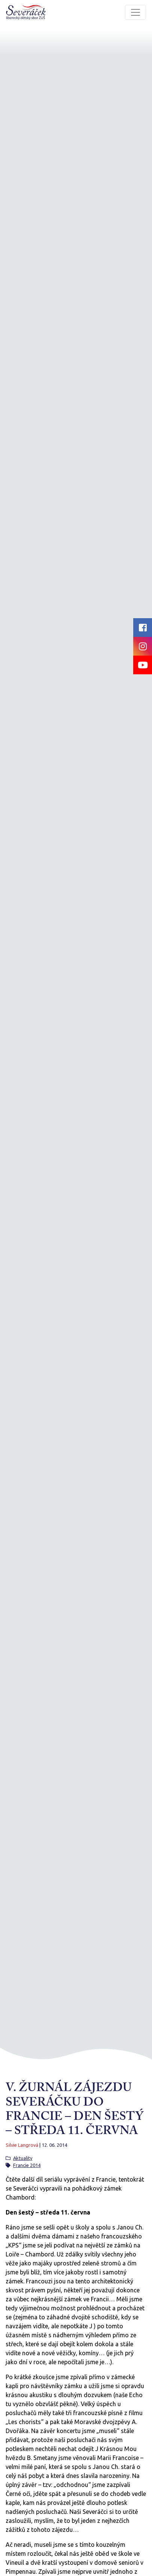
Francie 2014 (27, 2165)
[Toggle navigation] (135, 12)
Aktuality (22, 2158)
